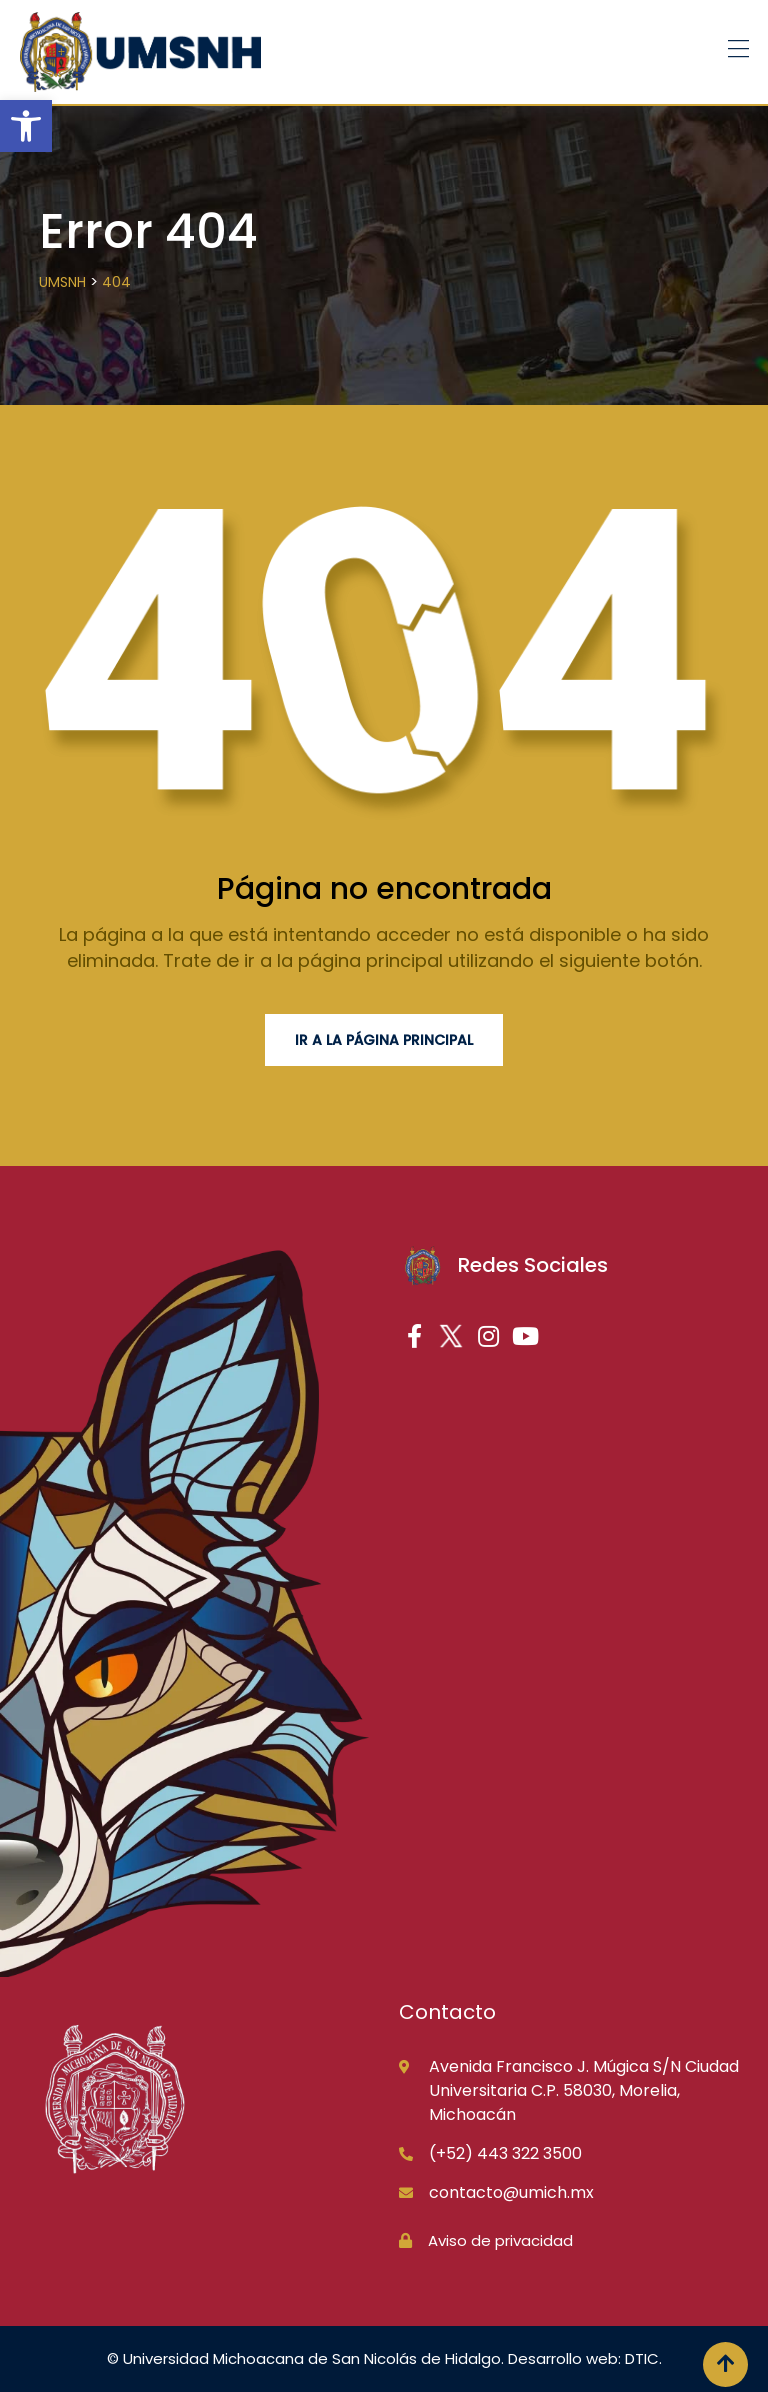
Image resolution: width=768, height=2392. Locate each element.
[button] (26, 126)
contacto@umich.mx (511, 2192)
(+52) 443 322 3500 (505, 2153)
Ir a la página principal (384, 1040)
